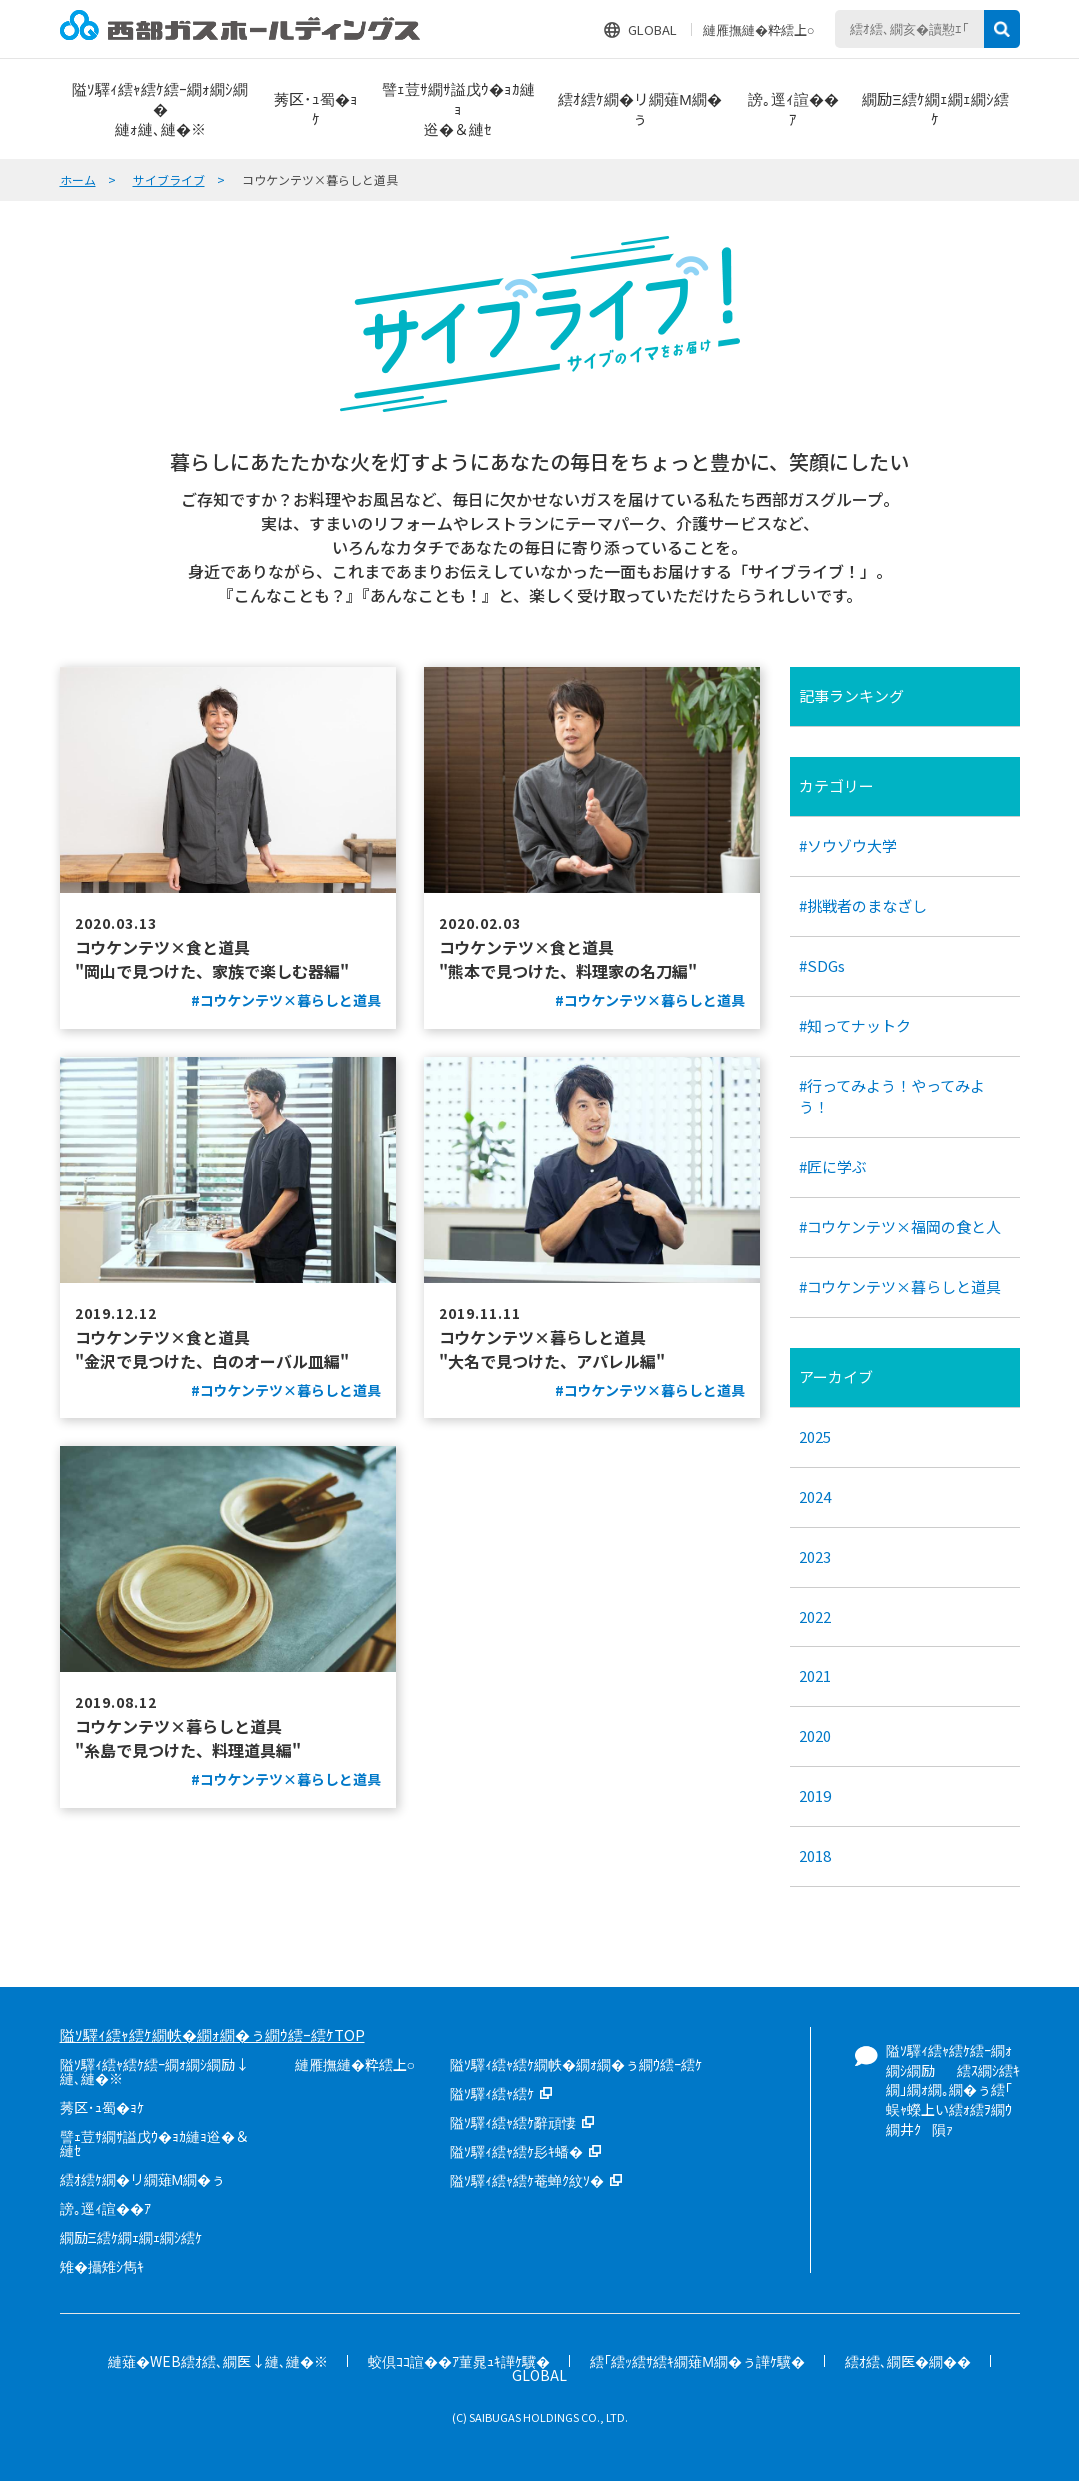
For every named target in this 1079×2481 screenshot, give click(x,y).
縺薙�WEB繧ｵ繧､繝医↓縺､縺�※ (218, 2361)
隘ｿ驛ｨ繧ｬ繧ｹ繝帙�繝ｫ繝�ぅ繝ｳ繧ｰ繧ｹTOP (212, 2034)
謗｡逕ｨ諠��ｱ (105, 2208)
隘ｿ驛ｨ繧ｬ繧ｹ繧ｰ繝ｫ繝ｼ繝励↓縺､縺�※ (154, 2071)
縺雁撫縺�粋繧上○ (759, 29)
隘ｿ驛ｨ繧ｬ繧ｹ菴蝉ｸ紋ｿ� (527, 2180)
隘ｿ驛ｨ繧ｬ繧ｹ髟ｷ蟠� (516, 2151)
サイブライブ (169, 179)
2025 (815, 1436)
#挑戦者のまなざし (863, 905)
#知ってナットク (855, 1025)
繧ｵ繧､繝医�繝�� (908, 2361)
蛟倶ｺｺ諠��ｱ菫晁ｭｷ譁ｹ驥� (459, 2361)
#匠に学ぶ (833, 1166)
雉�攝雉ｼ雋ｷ (102, 2266)
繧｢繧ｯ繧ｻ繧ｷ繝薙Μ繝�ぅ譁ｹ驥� (697, 2361)
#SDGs (822, 965)
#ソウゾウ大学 (848, 845)
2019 (815, 1795)
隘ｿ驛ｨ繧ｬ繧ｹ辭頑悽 (513, 2122)
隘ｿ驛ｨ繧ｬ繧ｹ (492, 2093)
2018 (815, 1855)
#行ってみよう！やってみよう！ (892, 1096)
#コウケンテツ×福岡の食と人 (900, 1226)
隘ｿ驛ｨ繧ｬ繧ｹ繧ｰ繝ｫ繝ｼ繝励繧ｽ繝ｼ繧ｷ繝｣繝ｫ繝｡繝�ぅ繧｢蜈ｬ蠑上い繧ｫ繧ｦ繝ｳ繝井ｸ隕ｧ (953, 2089)
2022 (815, 1616)
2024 (815, 1496)
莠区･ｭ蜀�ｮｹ (102, 2107)
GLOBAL (652, 29)
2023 (815, 1556)
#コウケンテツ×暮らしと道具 (900, 1286)
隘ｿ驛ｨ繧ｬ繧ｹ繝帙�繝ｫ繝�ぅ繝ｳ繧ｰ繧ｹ (576, 2064)
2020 (815, 1735)
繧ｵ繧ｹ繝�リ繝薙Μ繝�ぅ (143, 2179)
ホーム (78, 179)
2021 (815, 1675)
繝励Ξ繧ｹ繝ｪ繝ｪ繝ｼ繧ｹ (131, 2237)
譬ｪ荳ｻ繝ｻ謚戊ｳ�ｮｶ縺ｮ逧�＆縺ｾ (154, 2143)
